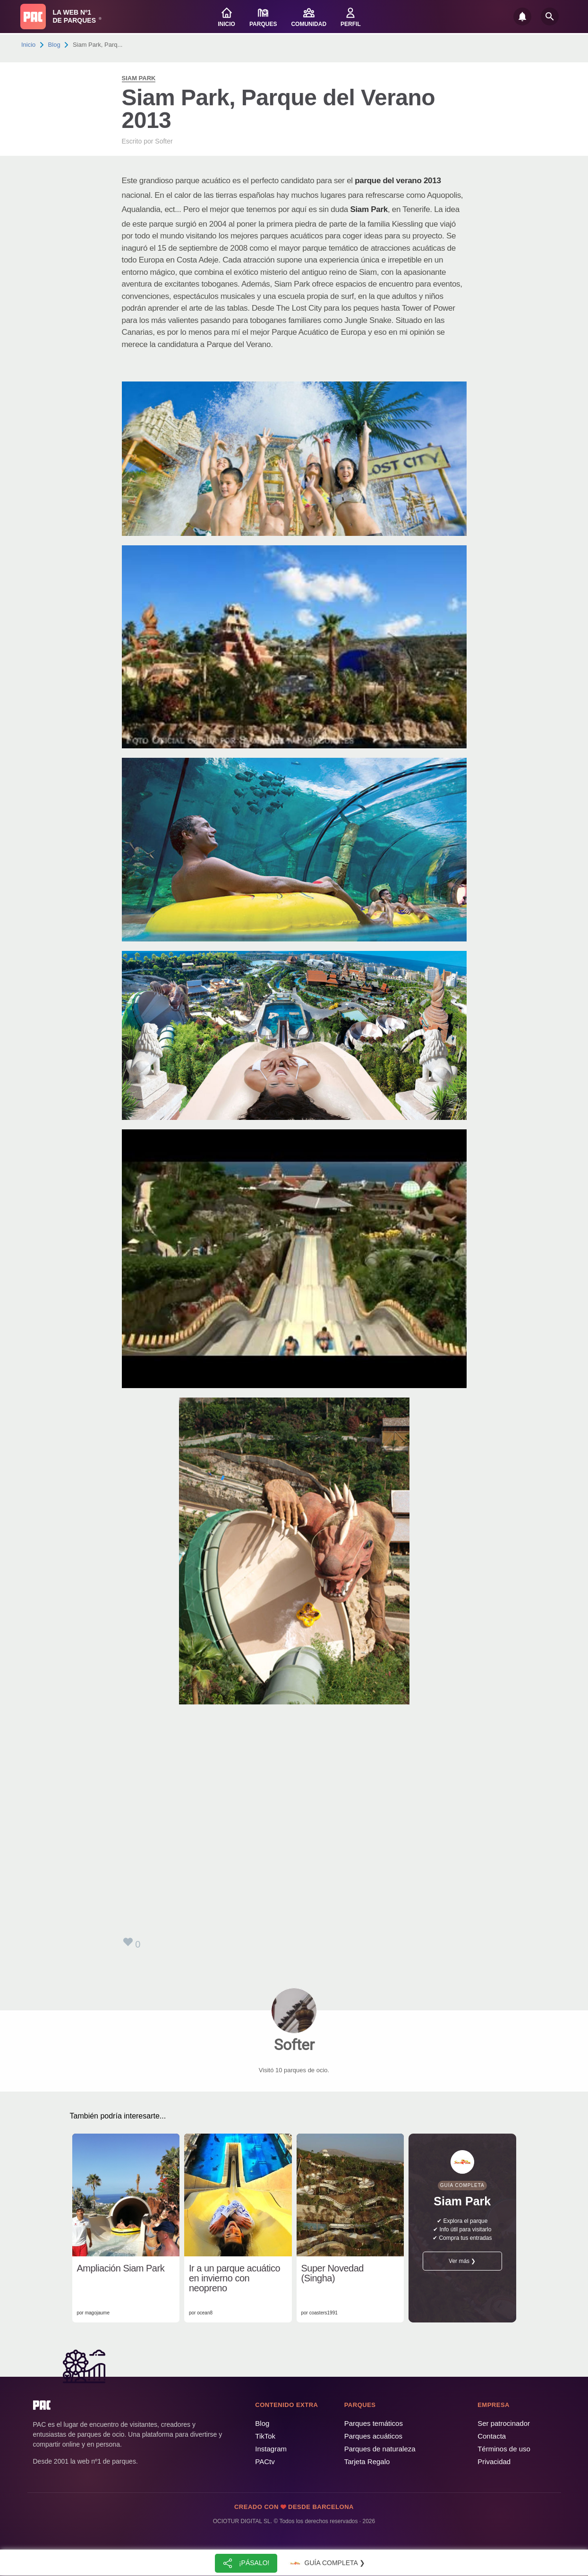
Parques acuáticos (373, 2436)
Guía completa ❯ (326, 2563)
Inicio (28, 44)
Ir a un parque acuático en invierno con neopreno (234, 2278)
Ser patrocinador (503, 2423)
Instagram (271, 2449)
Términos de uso (503, 2449)
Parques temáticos (373, 2423)
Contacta (491, 2436)
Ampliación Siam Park (121, 2268)
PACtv (264, 2461)
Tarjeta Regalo (367, 2461)
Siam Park (139, 78)
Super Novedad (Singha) (332, 2273)
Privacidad (494, 2461)
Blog (54, 44)
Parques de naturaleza (380, 2449)
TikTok (265, 2436)
